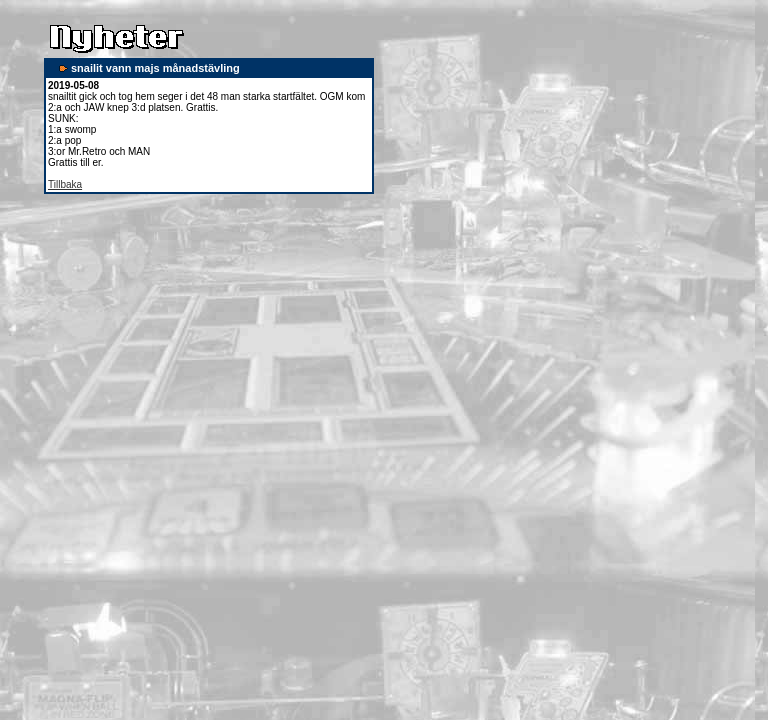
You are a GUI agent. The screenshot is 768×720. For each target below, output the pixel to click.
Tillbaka (65, 184)
